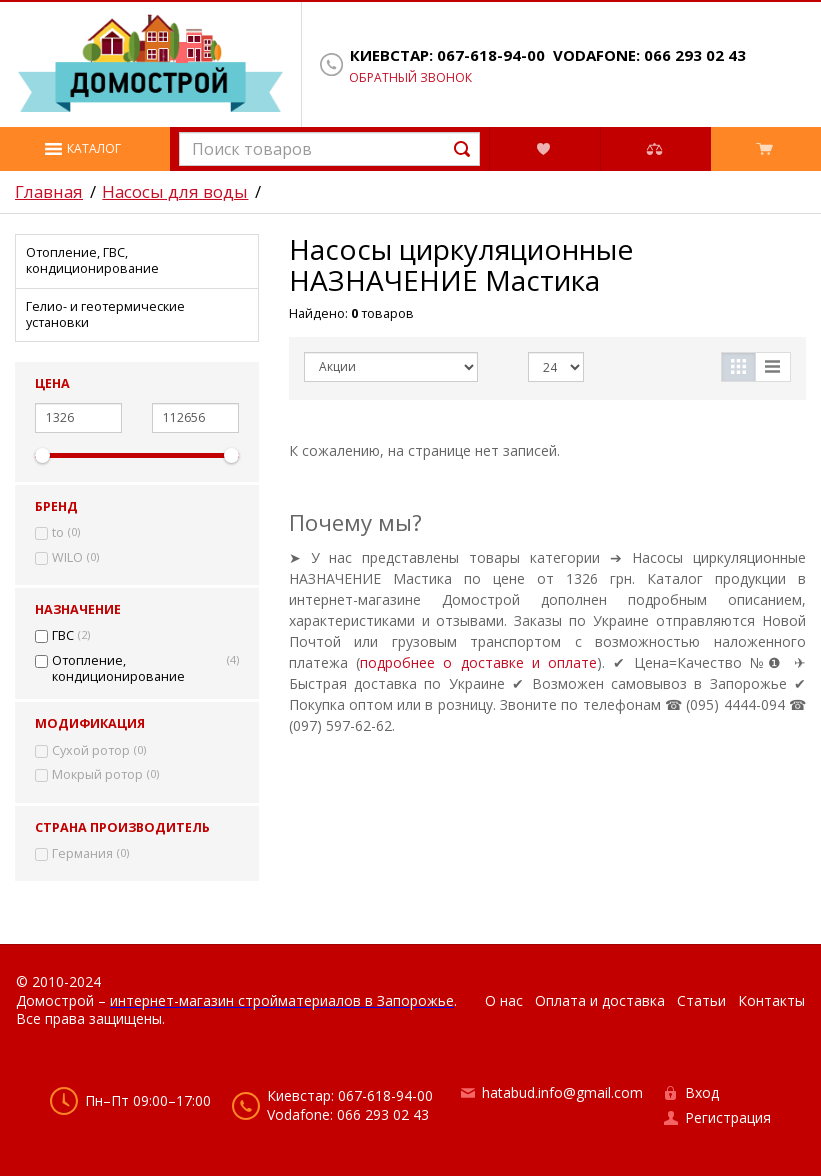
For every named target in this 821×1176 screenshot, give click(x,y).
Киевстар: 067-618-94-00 (447, 55)
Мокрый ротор (97, 775)
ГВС (63, 636)
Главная (49, 192)
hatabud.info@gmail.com (562, 1092)
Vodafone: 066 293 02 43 (649, 55)
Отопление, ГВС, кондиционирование (92, 260)
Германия (82, 854)
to (58, 533)
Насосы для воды (175, 192)
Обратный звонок (410, 78)
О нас (504, 1000)
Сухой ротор (91, 751)
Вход (702, 1092)
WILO (67, 558)
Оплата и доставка (600, 1000)
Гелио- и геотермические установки (105, 314)
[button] (85, 149)
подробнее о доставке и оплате (478, 662)
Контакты (771, 1000)
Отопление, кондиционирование (118, 669)
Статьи (701, 1000)
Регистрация (728, 1117)
